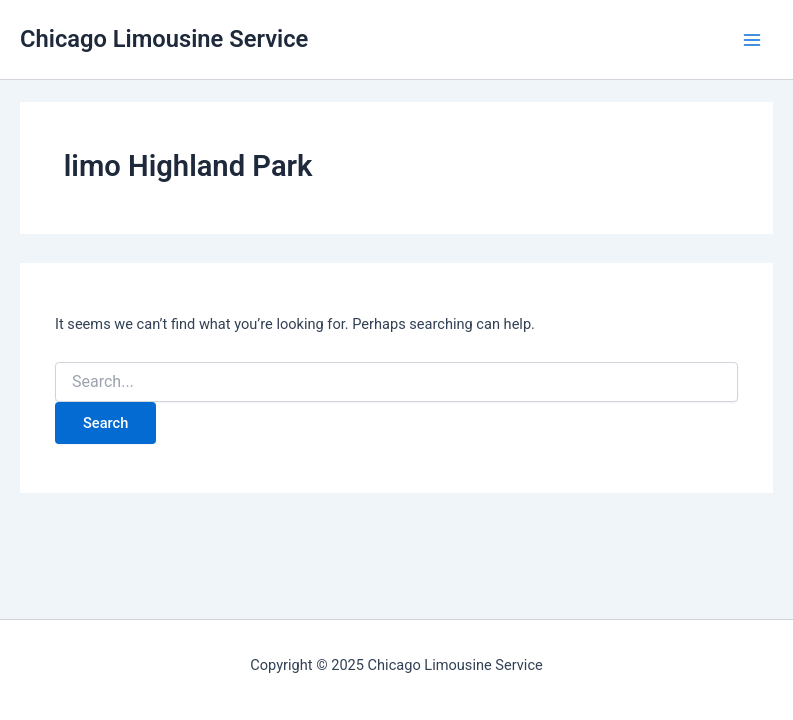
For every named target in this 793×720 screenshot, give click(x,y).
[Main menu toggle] (752, 40)
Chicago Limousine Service (164, 39)
